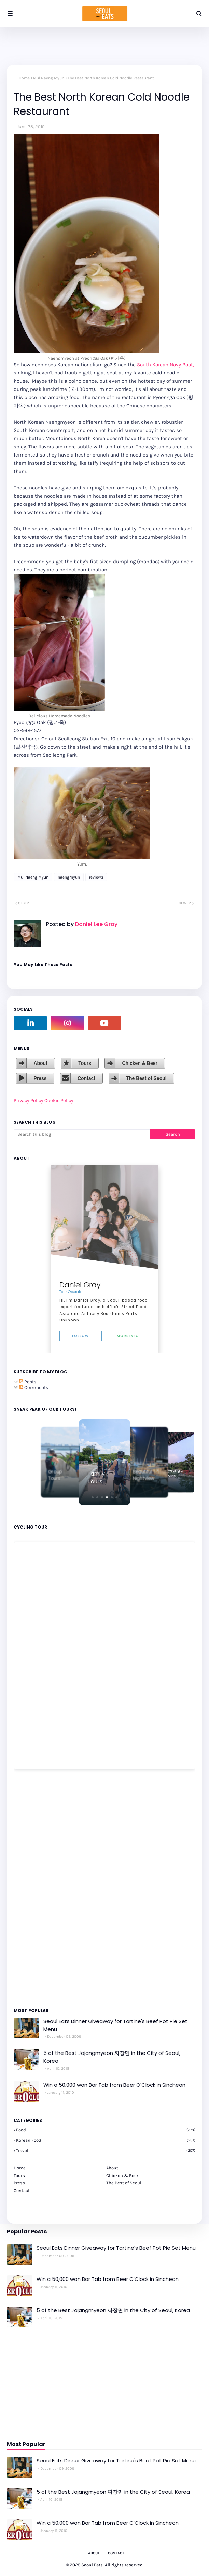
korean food (105, 2140)
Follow (80, 1336)
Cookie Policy (58, 1101)
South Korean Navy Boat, (165, 364)
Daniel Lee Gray (95, 924)
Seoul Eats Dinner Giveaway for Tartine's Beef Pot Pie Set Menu (115, 2025)
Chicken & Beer (139, 1063)
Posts (27, 1382)
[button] (93, 1497)
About (40, 1063)
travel (105, 2150)
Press (39, 1078)
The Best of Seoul (146, 1078)
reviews (96, 877)
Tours (84, 1063)
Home (24, 78)
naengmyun (69, 877)
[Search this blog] (82, 1134)
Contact (86, 1078)
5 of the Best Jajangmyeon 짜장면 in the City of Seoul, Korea (111, 2056)
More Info (128, 1336)
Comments (33, 1387)
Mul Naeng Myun (48, 78)
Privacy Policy (28, 1101)
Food (105, 2129)
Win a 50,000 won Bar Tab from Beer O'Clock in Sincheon (114, 2084)
